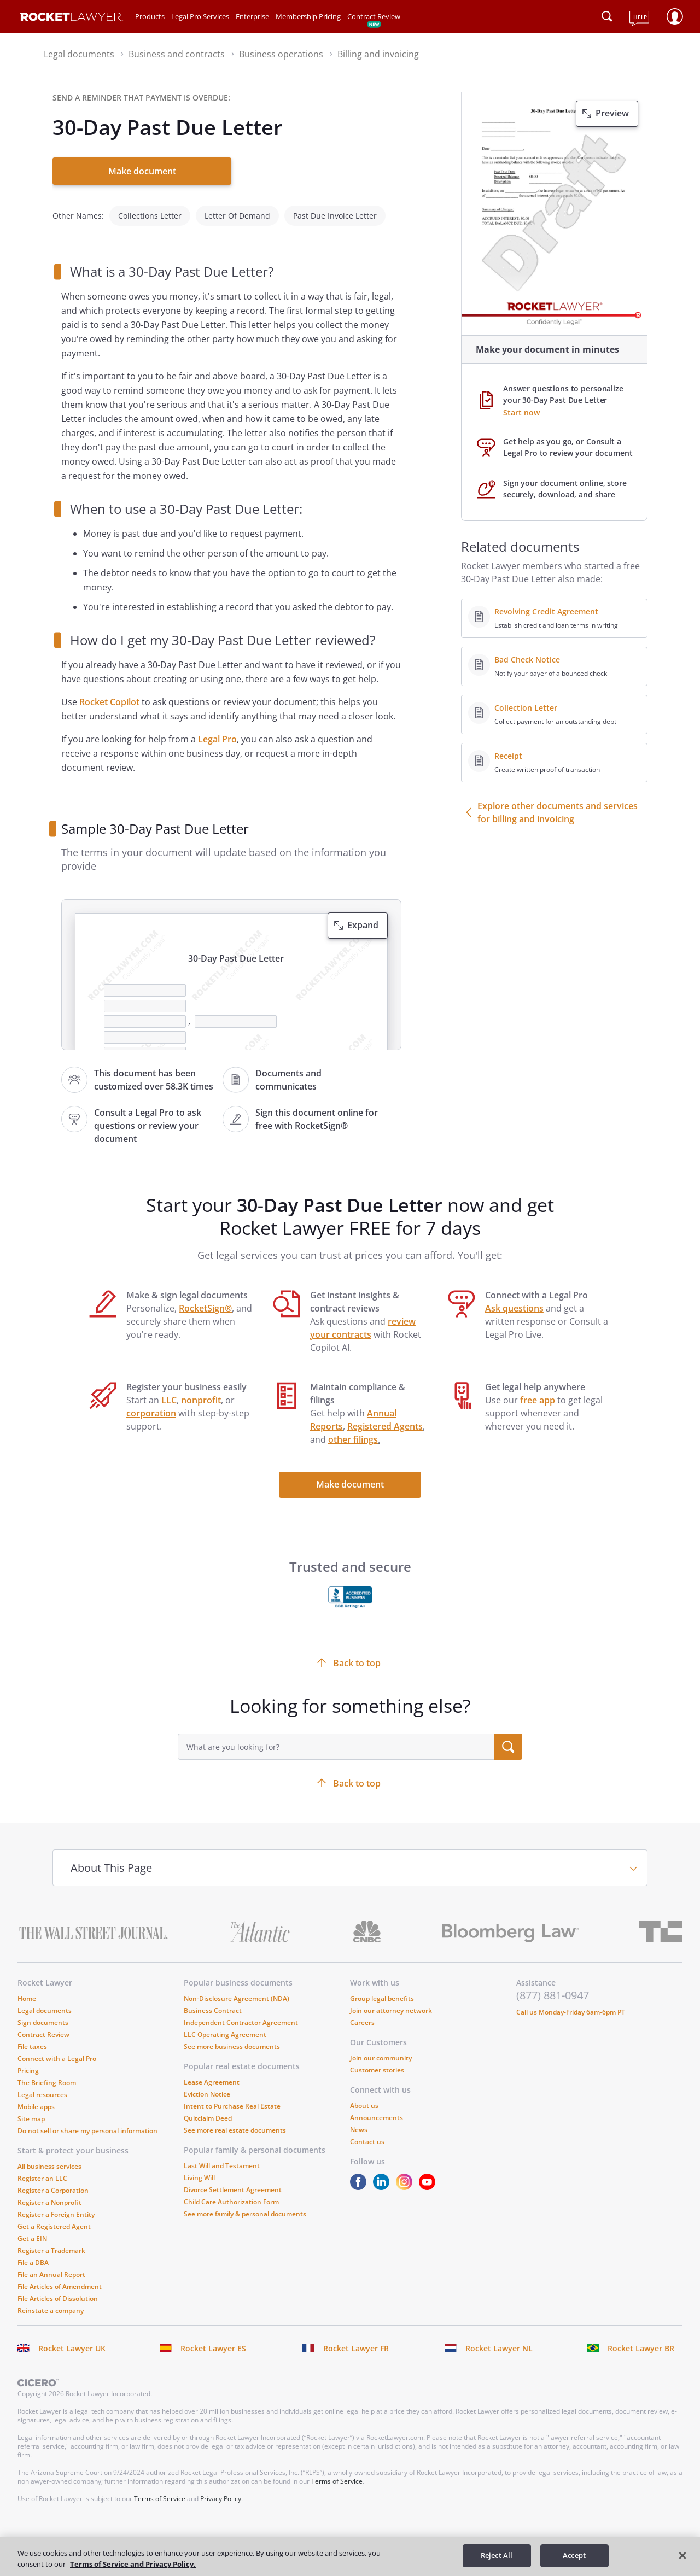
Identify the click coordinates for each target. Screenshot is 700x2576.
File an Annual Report (51, 2266)
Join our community (381, 2049)
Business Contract (213, 2002)
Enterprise (252, 16)
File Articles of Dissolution (58, 2290)
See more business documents (232, 2038)
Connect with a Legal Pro (57, 2050)
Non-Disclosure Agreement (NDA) (236, 1990)
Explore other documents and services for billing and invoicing (557, 812)
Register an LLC (42, 2170)
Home (27, 1990)
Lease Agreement (212, 2074)
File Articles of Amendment (60, 2278)
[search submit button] (508, 1738)
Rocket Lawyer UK (72, 2340)
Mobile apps (36, 2098)
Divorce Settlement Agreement (233, 2181)
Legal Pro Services (200, 16)
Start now (521, 412)
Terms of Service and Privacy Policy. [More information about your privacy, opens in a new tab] (133, 2564)
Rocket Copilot (109, 694)
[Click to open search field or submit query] (607, 16)
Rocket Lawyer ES (213, 2340)
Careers (362, 2014)
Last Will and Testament (222, 2157)
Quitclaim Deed (208, 2110)
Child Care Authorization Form (231, 2193)
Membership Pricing (308, 16)
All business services (49, 2158)
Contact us (367, 2133)
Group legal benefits (382, 1990)
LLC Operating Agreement (225, 2026)
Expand (362, 917)
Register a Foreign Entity (56, 2206)
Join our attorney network (391, 2002)
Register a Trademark (51, 2242)
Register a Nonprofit (49, 2194)
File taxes (32, 2038)
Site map (31, 2110)
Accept (574, 2555)
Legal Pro (217, 731)
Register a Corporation (53, 2182)
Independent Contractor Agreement (241, 2014)
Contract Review (373, 16)
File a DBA (33, 2254)
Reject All (496, 2555)
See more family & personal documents (245, 2205)
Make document (142, 171)
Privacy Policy (220, 2490)
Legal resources (42, 2086)
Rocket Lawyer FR (356, 2340)
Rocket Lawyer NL (499, 2340)
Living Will (199, 2169)
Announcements (376, 2109)
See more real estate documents (235, 2122)
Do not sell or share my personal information (88, 2122)
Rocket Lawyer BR (641, 2340)
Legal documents (45, 2002)
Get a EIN (32, 2230)
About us (364, 2097)
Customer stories (377, 2061)
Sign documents (43, 2014)
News (359, 2121)
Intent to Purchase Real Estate (232, 2098)
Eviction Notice (207, 2086)
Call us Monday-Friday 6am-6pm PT (570, 2004)
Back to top (357, 1775)
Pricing (28, 2062)
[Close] (682, 2555)
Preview (612, 113)
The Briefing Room (47, 2074)
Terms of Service (337, 2473)
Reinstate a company (51, 2302)
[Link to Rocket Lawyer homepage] (71, 18)
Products (150, 16)
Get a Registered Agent (54, 2218)
